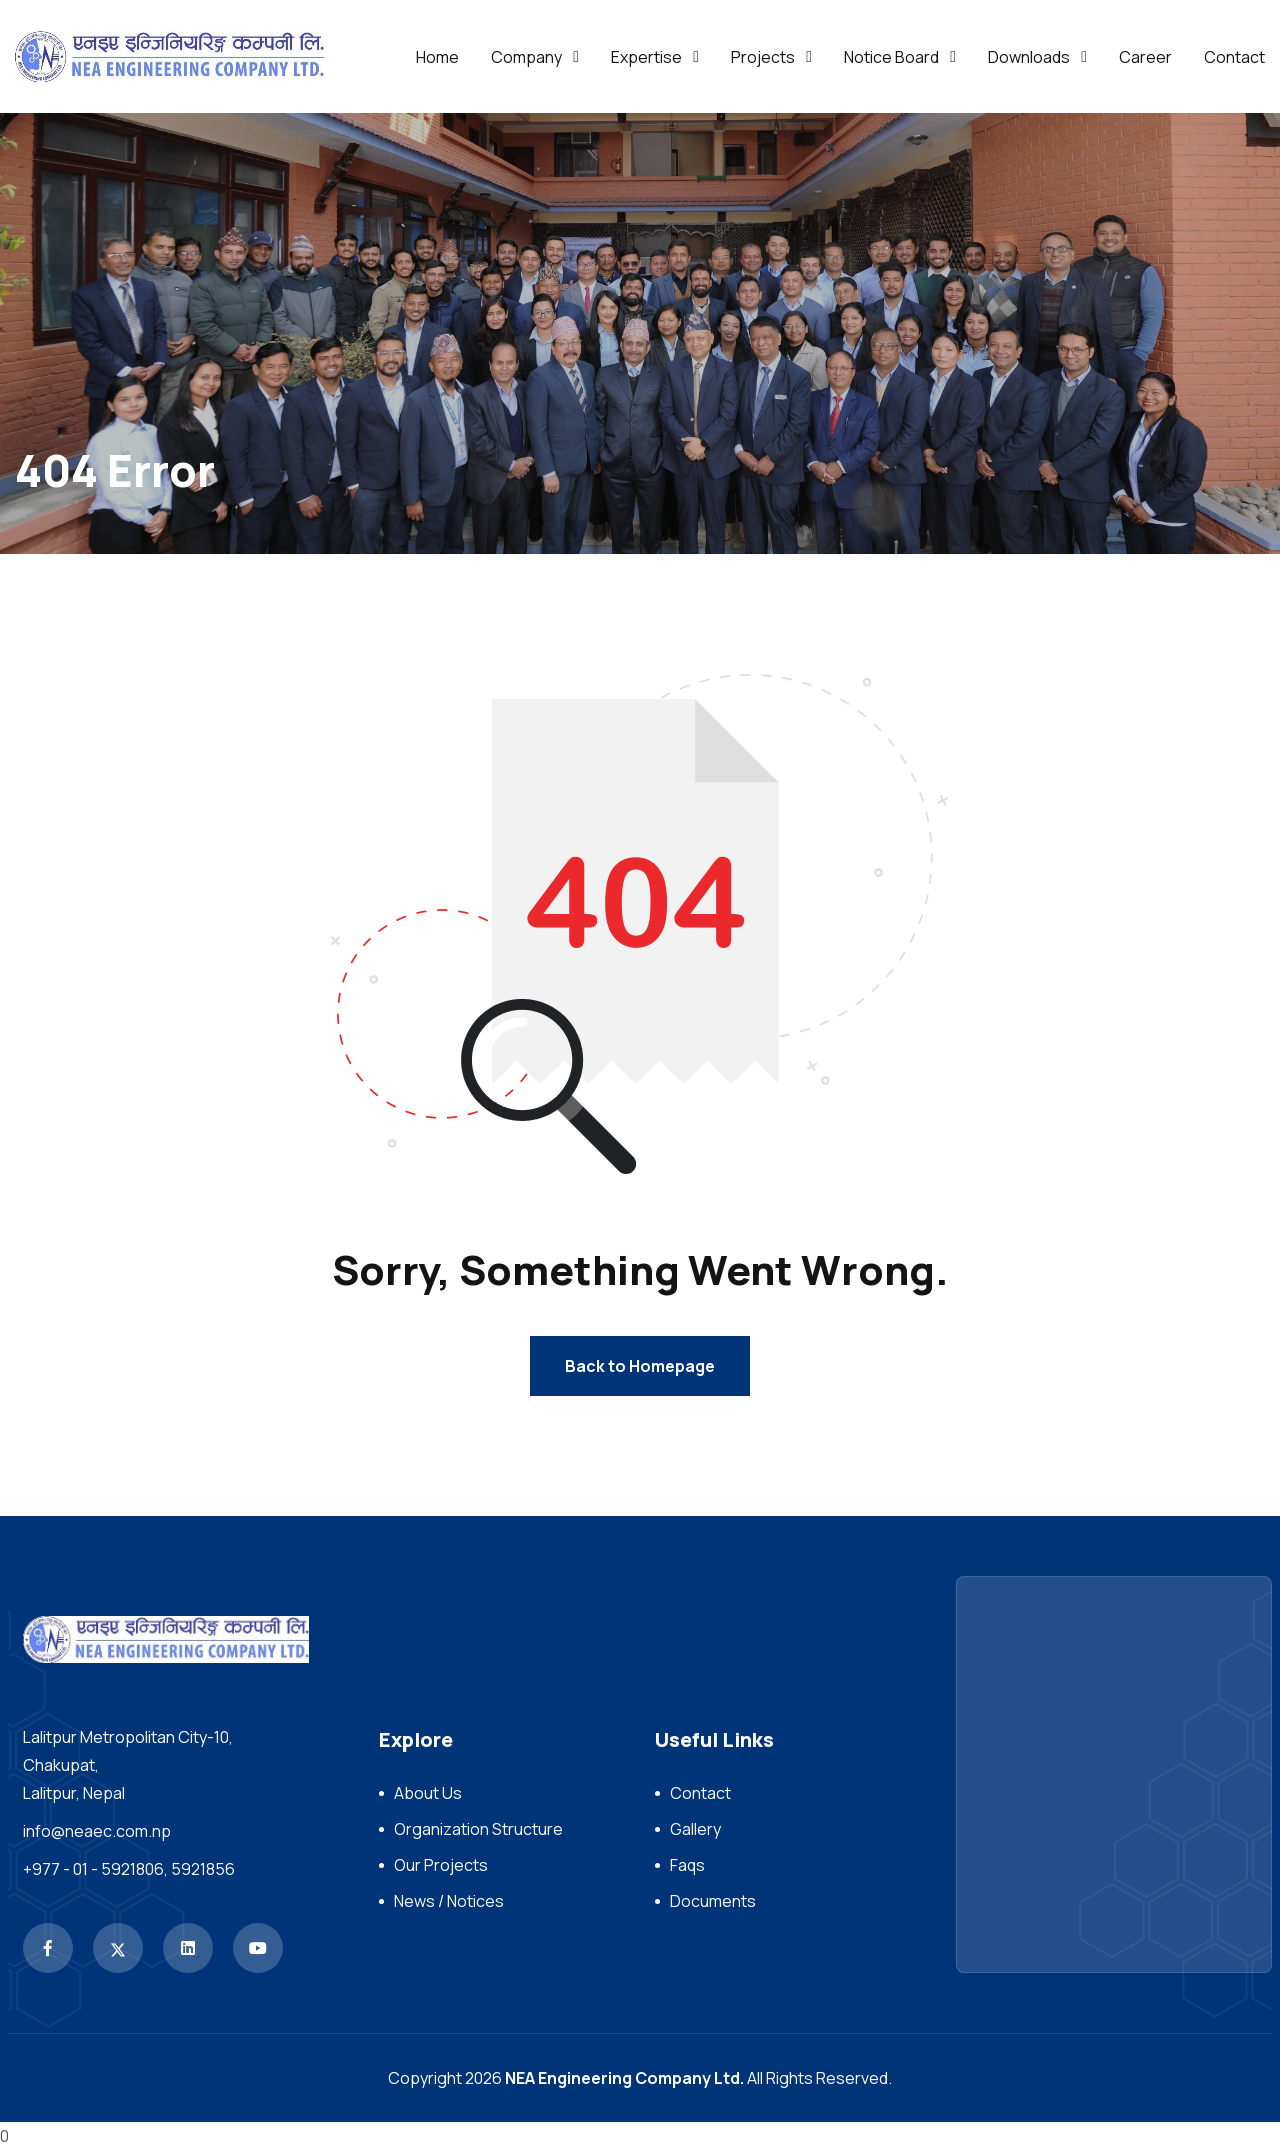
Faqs (687, 1865)
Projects (763, 57)
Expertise (646, 57)
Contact (1234, 57)
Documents (713, 1901)
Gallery (695, 1829)
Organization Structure (478, 1829)
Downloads (1029, 57)
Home (437, 57)
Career (1145, 57)
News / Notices (449, 1901)
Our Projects (441, 1865)
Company (526, 57)
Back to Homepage (640, 1366)
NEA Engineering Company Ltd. (624, 2078)
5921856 (203, 1869)
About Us (428, 1793)
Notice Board (891, 57)
